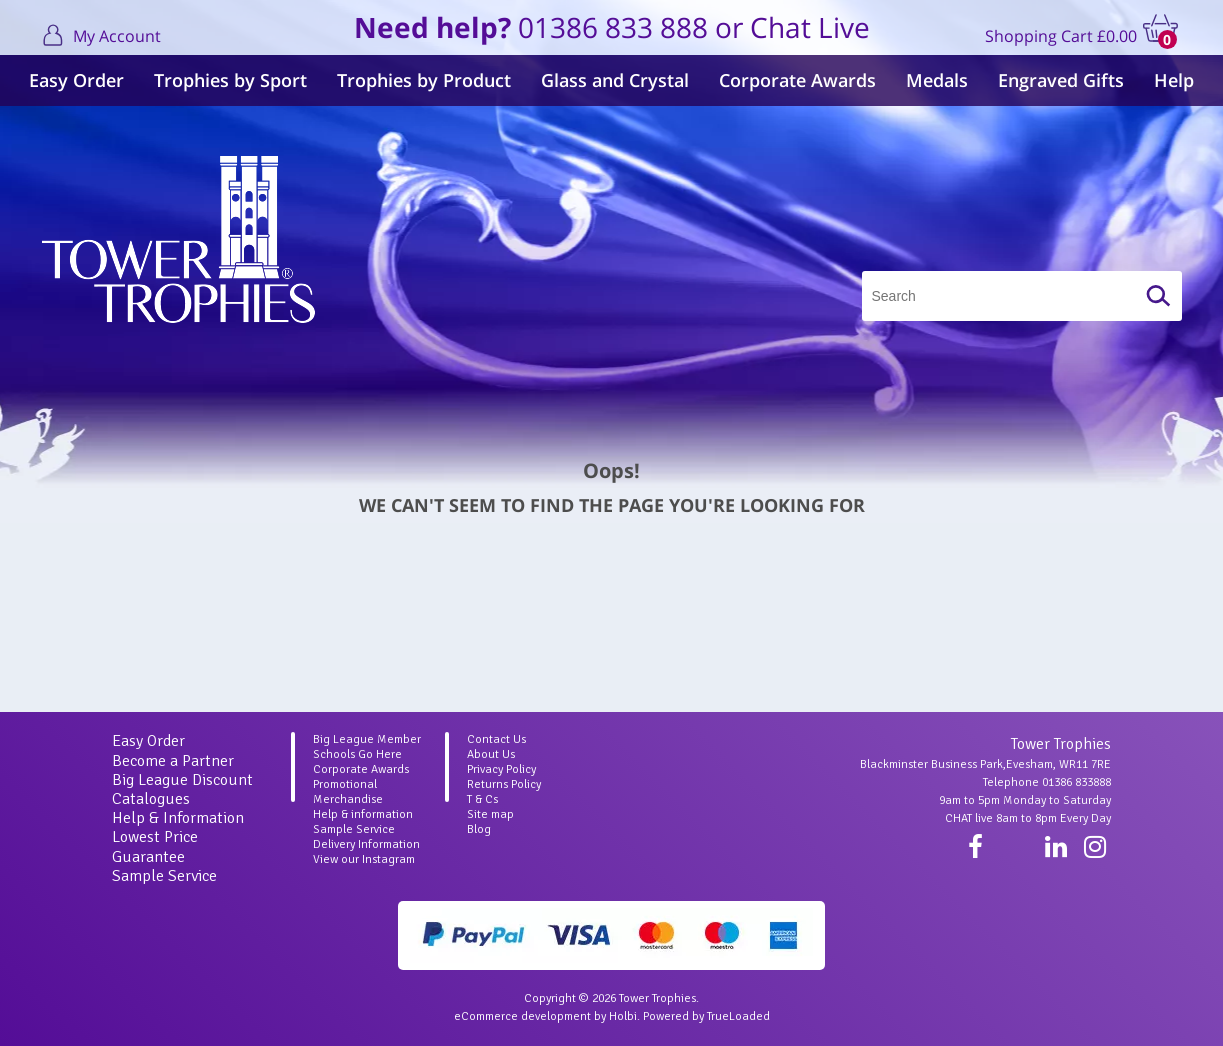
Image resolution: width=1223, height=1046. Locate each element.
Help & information (363, 814)
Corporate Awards (797, 80)
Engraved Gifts (1061, 80)
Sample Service (164, 876)
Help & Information (178, 818)
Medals (937, 80)
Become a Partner (173, 761)
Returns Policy (504, 784)
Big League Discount (182, 780)
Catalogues (151, 799)
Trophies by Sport (230, 80)
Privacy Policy (501, 769)
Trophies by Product (424, 80)
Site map (490, 814)
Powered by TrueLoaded (706, 1016)
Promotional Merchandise (348, 792)
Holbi (623, 1016)
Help (1174, 80)
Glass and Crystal (615, 80)
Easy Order (76, 80)
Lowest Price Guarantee (155, 846)
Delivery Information (366, 844)
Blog (479, 829)
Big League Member (367, 739)
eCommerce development (522, 1016)
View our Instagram (364, 859)
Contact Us (496, 739)
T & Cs (482, 799)
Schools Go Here (357, 754)
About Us (491, 754)
